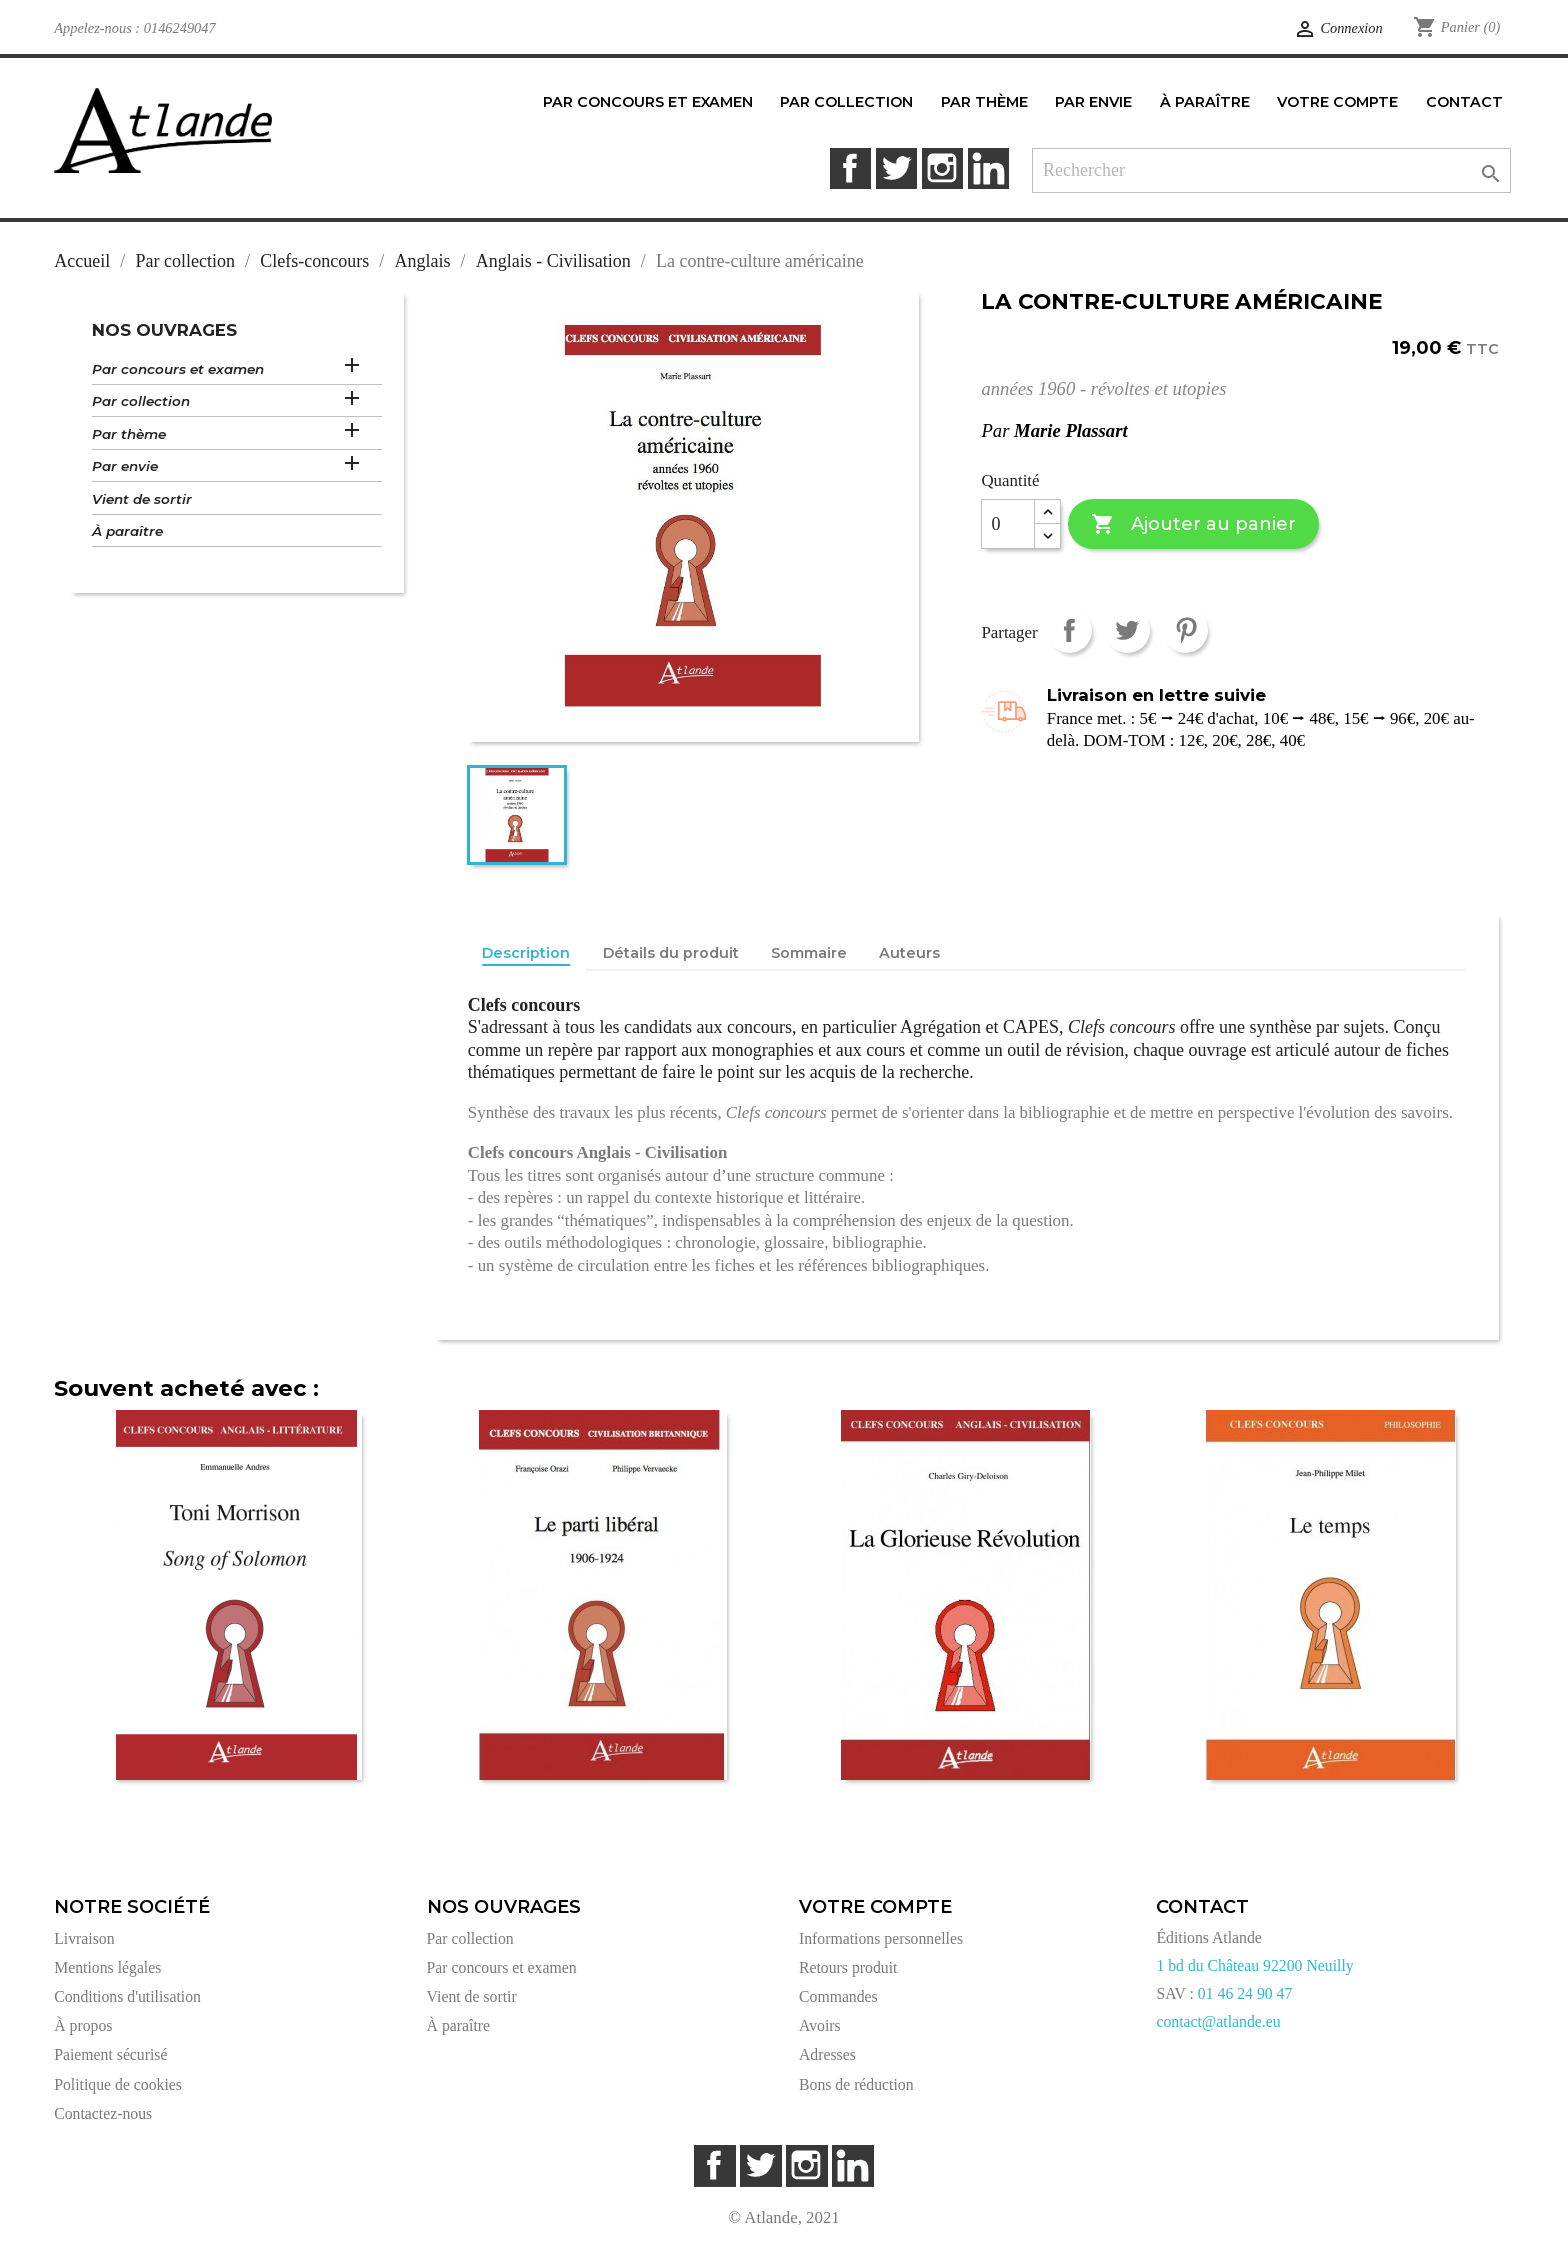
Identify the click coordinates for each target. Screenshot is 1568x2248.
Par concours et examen (178, 369)
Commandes (838, 1996)
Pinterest (1185, 630)
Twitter (896, 168)
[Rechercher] (1271, 170)
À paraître (127, 531)
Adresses (827, 2054)
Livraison (84, 1938)
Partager (1069, 630)
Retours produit (848, 1967)
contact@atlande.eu (1218, 2021)
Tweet (1127, 630)
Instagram (942, 168)
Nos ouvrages (164, 330)
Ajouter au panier (1193, 524)
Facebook (850, 168)
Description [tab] (526, 953)
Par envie (125, 466)
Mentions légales (107, 1967)
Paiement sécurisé (110, 2054)
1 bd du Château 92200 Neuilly (1254, 1965)
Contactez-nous (103, 2113)
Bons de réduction (856, 2084)
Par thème (129, 434)
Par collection (141, 401)
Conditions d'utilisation (127, 1996)
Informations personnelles (881, 1938)
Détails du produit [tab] (671, 953)
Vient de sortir (142, 499)
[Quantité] (1008, 524)
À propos (83, 2025)
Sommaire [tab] (809, 953)
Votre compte (875, 1907)
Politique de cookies (118, 2084)
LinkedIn (988, 168)
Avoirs (820, 2025)
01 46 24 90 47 (1245, 1993)
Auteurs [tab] (909, 953)
